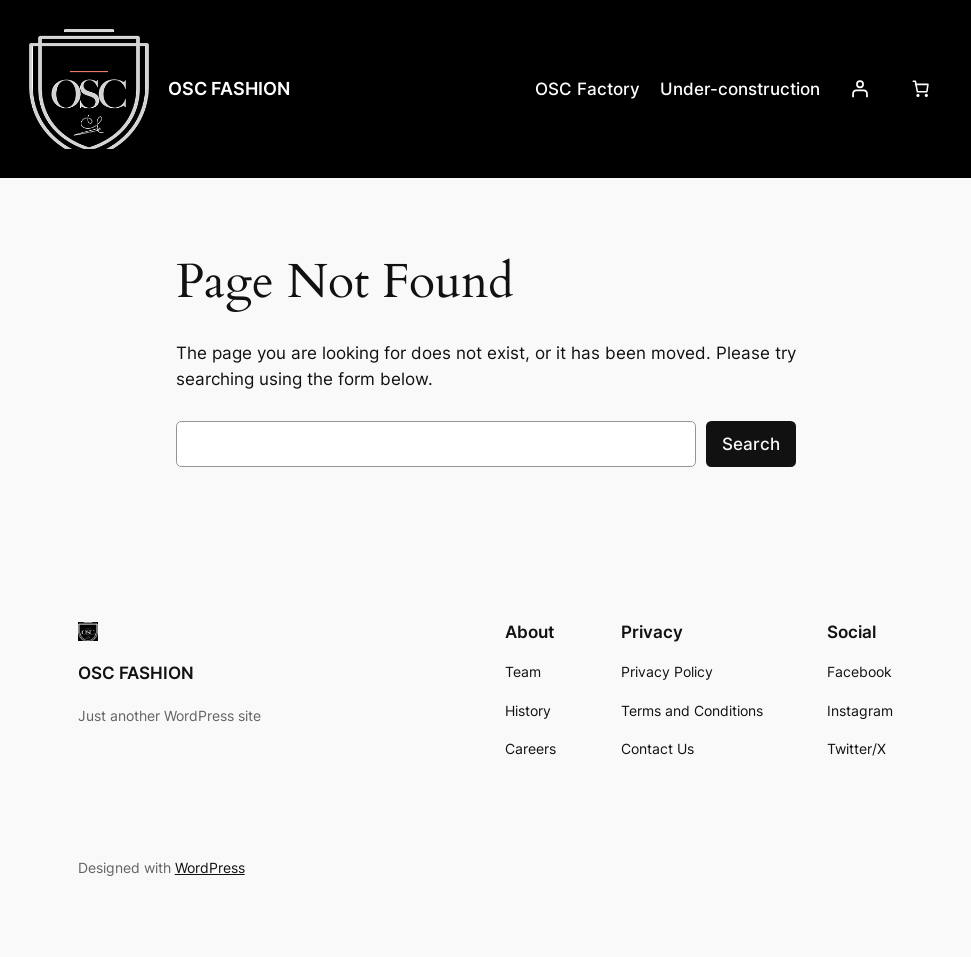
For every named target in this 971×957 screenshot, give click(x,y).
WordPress (210, 867)
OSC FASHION (229, 88)
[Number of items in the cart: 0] (921, 89)
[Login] (860, 89)
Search (751, 444)
